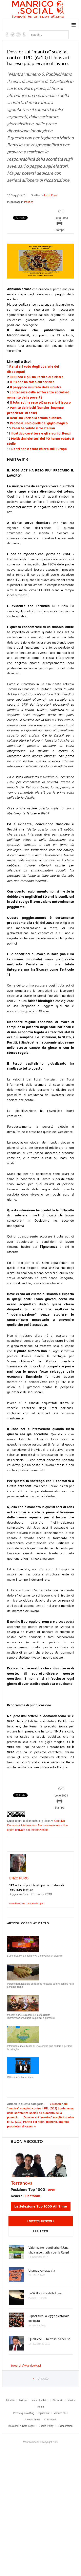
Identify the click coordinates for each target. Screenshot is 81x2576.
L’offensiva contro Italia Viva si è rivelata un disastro (34, 1955)
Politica (28, 201)
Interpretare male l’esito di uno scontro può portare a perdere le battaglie (40, 2048)
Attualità (10, 2400)
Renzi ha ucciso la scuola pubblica (36, 418)
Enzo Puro (50, 195)
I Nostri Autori (32, 2419)
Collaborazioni (65, 2426)
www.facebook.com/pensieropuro (27, 1903)
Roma (40, 2406)
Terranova (22, 2183)
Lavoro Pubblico (39, 2400)
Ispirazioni (43, 2413)
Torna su (42, 2378)
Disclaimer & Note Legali (21, 2426)
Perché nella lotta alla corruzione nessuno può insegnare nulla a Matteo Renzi (40, 1985)
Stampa (59, 230)
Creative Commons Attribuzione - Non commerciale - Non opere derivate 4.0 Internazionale (37, 1825)
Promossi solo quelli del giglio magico (39, 423)
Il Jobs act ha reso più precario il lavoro (40, 402)
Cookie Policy (46, 2426)
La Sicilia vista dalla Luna (45, 2293)
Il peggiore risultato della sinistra (35, 387)
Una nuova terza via (41, 2270)
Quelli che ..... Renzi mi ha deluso (49, 2339)
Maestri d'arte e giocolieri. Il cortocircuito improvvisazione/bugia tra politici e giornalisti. (31, 2017)
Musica (71, 2400)
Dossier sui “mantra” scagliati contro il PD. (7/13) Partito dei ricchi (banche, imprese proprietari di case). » (40, 2122)
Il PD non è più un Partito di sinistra (36, 377)
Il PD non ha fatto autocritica (32, 382)
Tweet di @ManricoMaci (26, 2365)
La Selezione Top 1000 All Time (40, 2206)
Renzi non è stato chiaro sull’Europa (39, 449)
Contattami (50, 2419)
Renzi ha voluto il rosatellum (33, 428)
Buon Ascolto (27, 2141)
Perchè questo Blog (23, 2413)
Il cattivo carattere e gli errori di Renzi (40, 433)
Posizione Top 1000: (33, 2189)
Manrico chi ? (61, 2413)
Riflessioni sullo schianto (20, 2077)
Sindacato (58, 2400)
